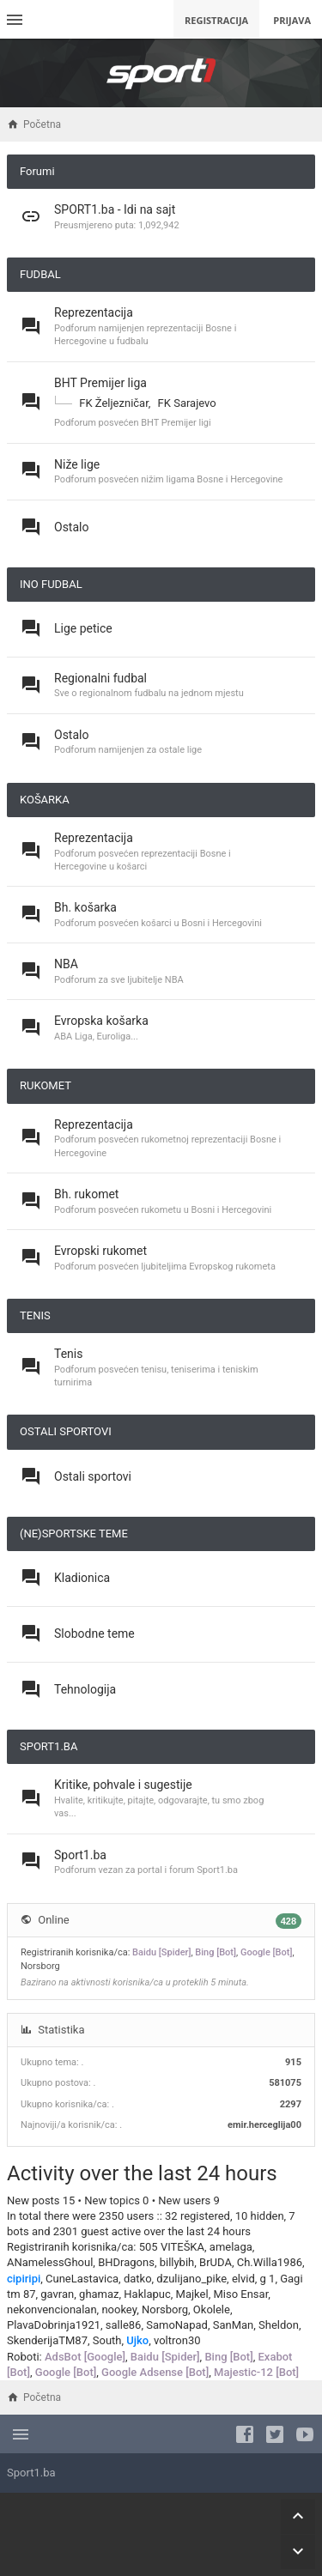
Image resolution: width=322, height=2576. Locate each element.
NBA (66, 964)
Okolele (211, 2309)
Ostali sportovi (92, 1476)
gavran (57, 2294)
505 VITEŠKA (171, 2246)
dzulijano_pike (191, 2278)
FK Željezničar (114, 403)
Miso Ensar (240, 2294)
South (107, 2340)
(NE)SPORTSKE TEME (74, 1533)
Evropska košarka (101, 1020)
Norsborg (40, 1966)
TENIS (35, 1315)
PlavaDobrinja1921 (53, 2324)
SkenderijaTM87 (47, 2340)
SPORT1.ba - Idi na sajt (114, 209)
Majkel (192, 2294)
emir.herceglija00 (264, 2125)
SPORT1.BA (48, 1746)
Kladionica (82, 1578)
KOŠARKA (45, 799)
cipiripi (23, 2278)
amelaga (231, 2246)
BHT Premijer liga (100, 383)
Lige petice (83, 628)
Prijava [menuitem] (292, 20)
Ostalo (71, 527)
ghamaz (98, 2294)
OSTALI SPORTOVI (66, 1431)
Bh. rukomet (86, 1194)
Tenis (68, 1354)
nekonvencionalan (52, 2309)
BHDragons (126, 2262)
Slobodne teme (94, 1633)
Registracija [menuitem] (216, 20)
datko (138, 2278)
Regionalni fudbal (100, 678)
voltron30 (177, 2340)
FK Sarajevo (187, 403)
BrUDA (215, 2262)
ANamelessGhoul (50, 2262)
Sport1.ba (80, 1855)
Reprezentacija (93, 312)
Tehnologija (85, 1689)
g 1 (268, 2278)
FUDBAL (40, 274)
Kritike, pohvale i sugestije (123, 1784)
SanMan (233, 2324)
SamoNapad (177, 2324)
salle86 (124, 2324)
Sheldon (278, 2324)
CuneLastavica (82, 2278)
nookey (119, 2309)
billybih (177, 2262)
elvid (243, 2278)
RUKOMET (45, 1085)
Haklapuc (147, 2294)
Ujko (137, 2340)
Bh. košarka (85, 907)
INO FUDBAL (51, 584)
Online (54, 1919)
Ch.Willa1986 (269, 2262)
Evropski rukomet (100, 1251)
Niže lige (77, 464)
